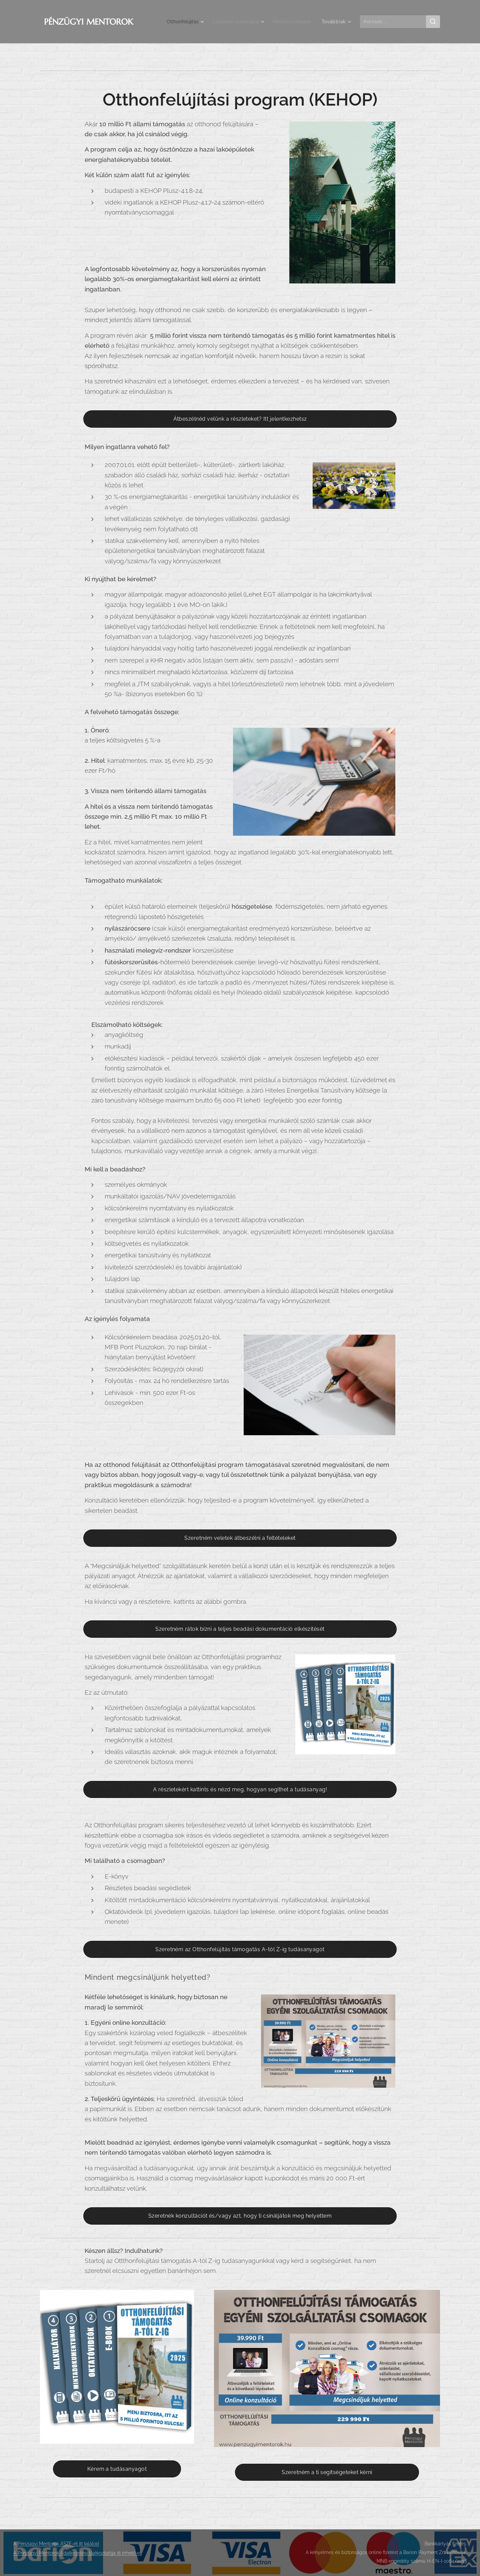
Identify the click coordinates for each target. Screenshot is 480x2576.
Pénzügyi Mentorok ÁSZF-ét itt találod (58, 2543)
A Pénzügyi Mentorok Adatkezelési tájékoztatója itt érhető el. (77, 2553)
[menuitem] (177, 21)
